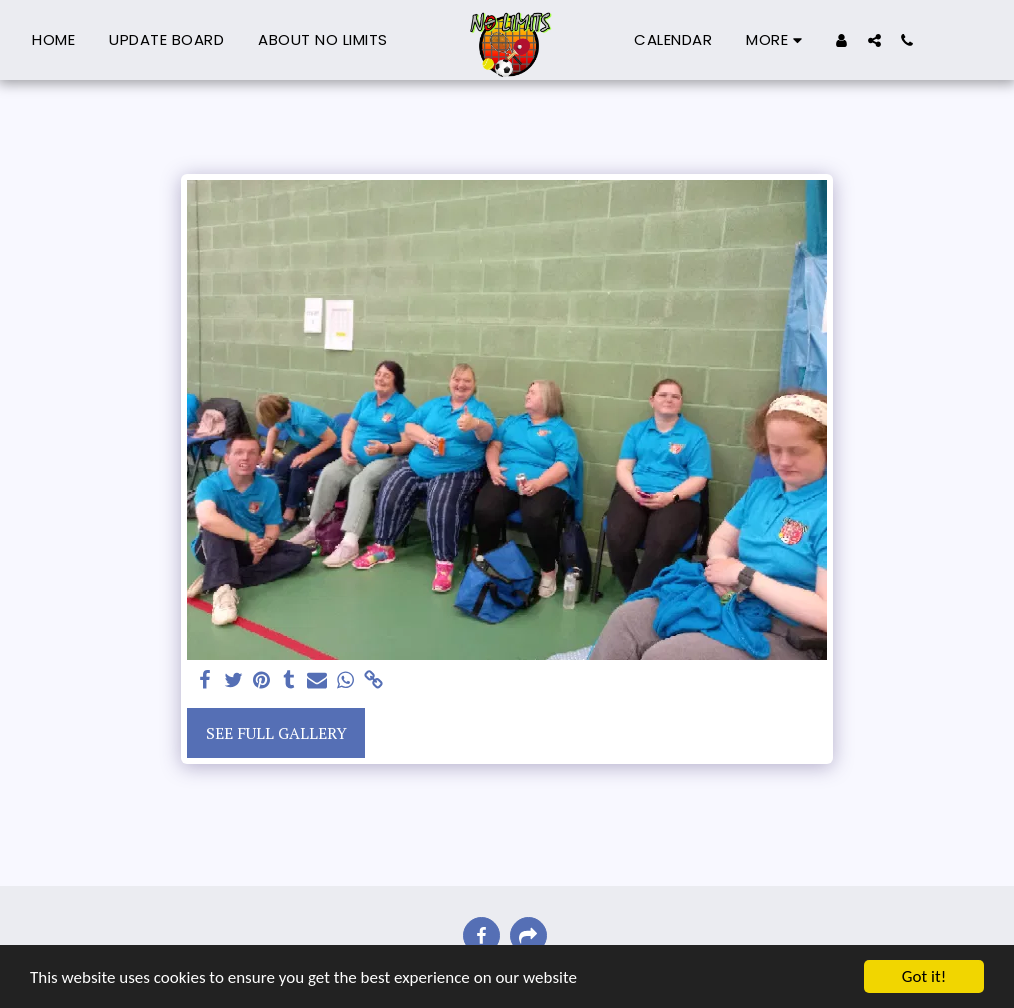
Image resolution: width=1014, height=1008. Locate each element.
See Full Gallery (276, 733)
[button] (874, 40)
